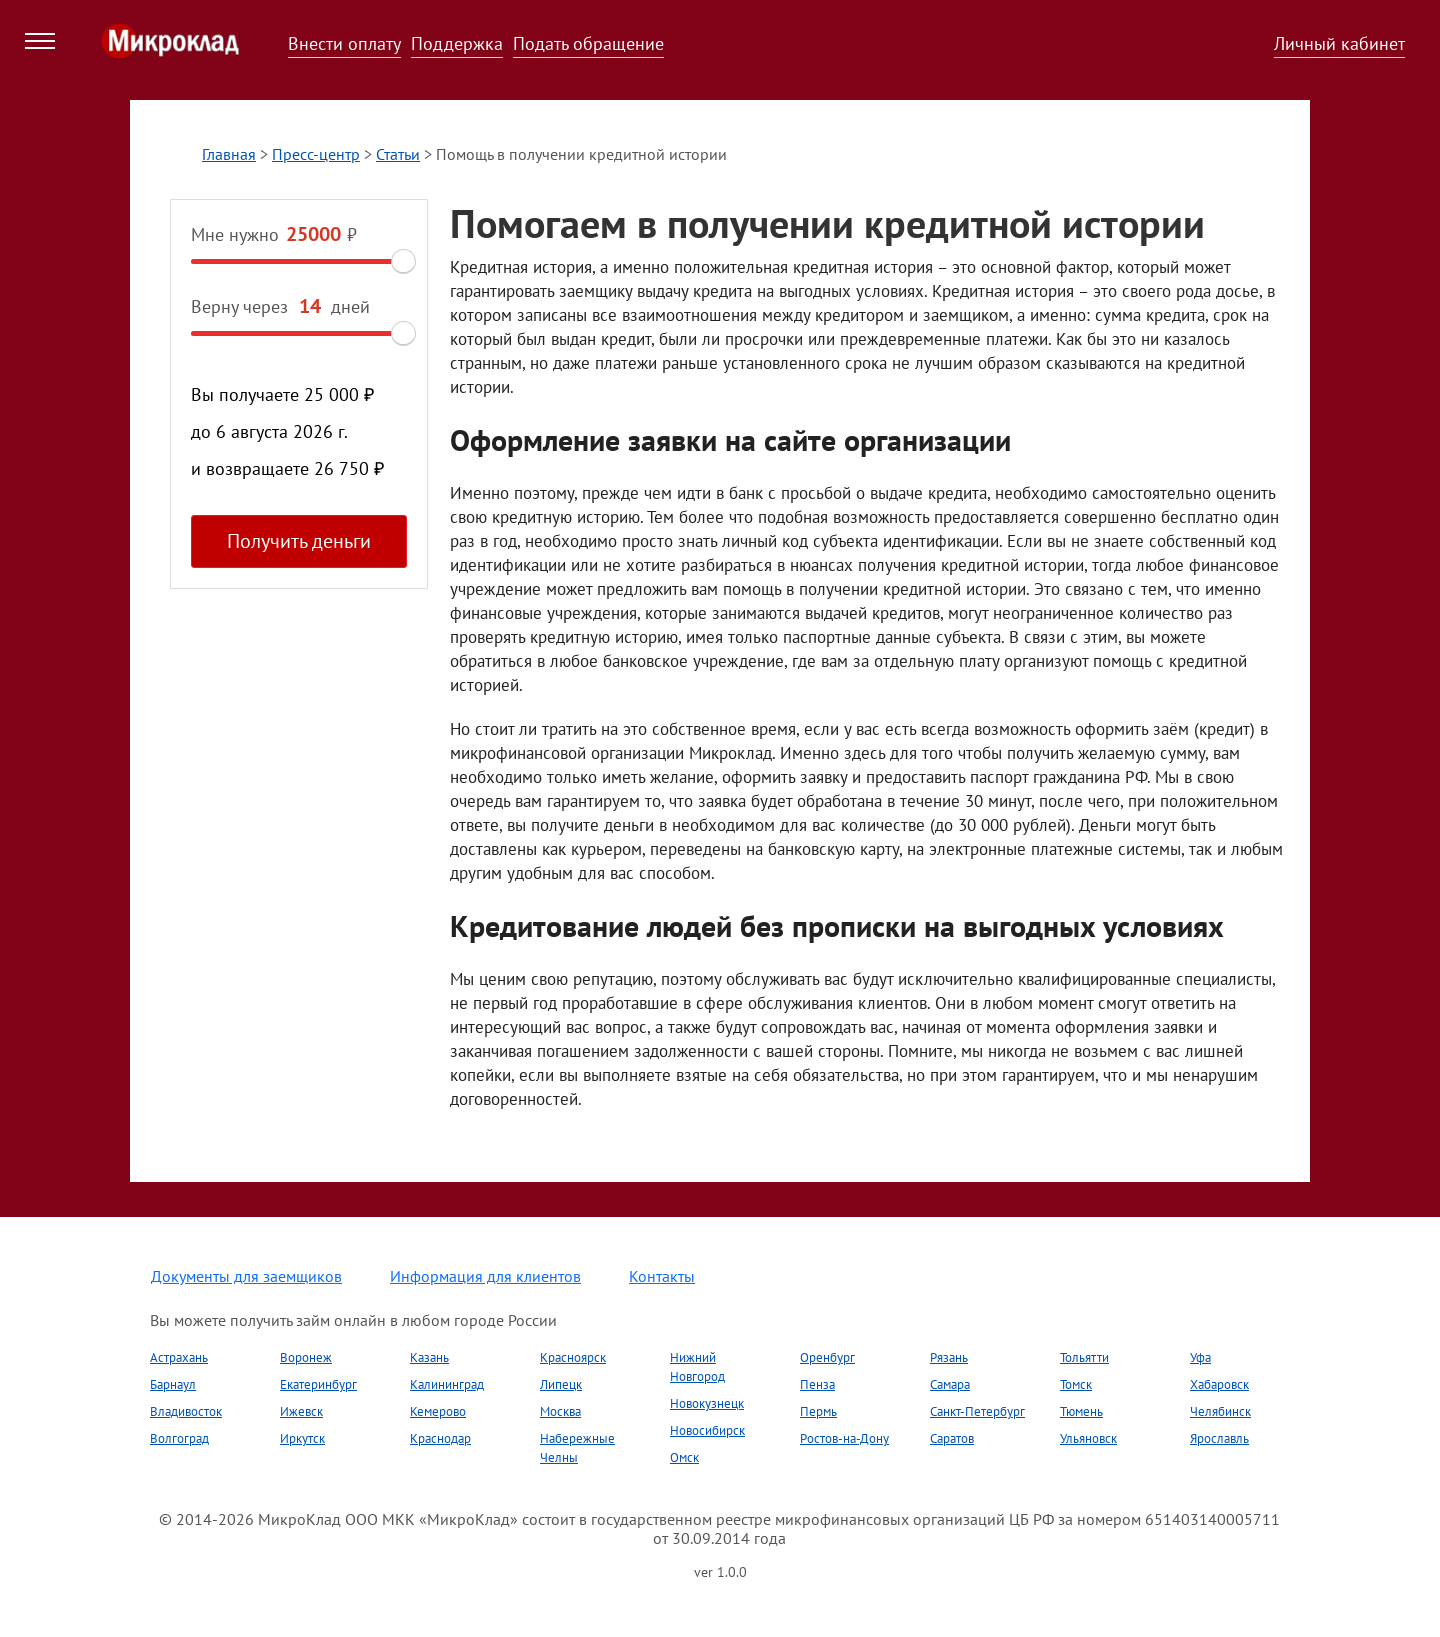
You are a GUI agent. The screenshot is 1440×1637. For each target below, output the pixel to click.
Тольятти (1084, 1357)
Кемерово (438, 1411)
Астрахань (179, 1357)
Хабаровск (1219, 1384)
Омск (684, 1457)
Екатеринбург (318, 1384)
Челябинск (1220, 1411)
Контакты (662, 1276)
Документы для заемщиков (246, 1276)
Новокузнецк (707, 1403)
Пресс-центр (316, 154)
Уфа (1200, 1357)
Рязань (949, 1357)
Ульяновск (1088, 1438)
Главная (229, 154)
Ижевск (301, 1411)
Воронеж (306, 1357)
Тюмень (1081, 1411)
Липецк (561, 1384)
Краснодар (440, 1438)
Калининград (447, 1384)
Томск (1076, 1384)
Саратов (952, 1438)
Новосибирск (707, 1430)
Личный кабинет (1339, 43)
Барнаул (173, 1384)
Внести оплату (344, 43)
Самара (950, 1384)
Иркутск (302, 1438)
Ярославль (1219, 1438)
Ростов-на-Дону (844, 1438)
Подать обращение (588, 43)
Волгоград (179, 1438)
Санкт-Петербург (977, 1411)
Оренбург (827, 1357)
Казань (429, 1357)
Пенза (817, 1384)
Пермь (818, 1411)
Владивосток (186, 1411)
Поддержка (457, 43)
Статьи (398, 154)
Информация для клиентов (485, 1276)
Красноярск (573, 1357)
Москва (560, 1411)
